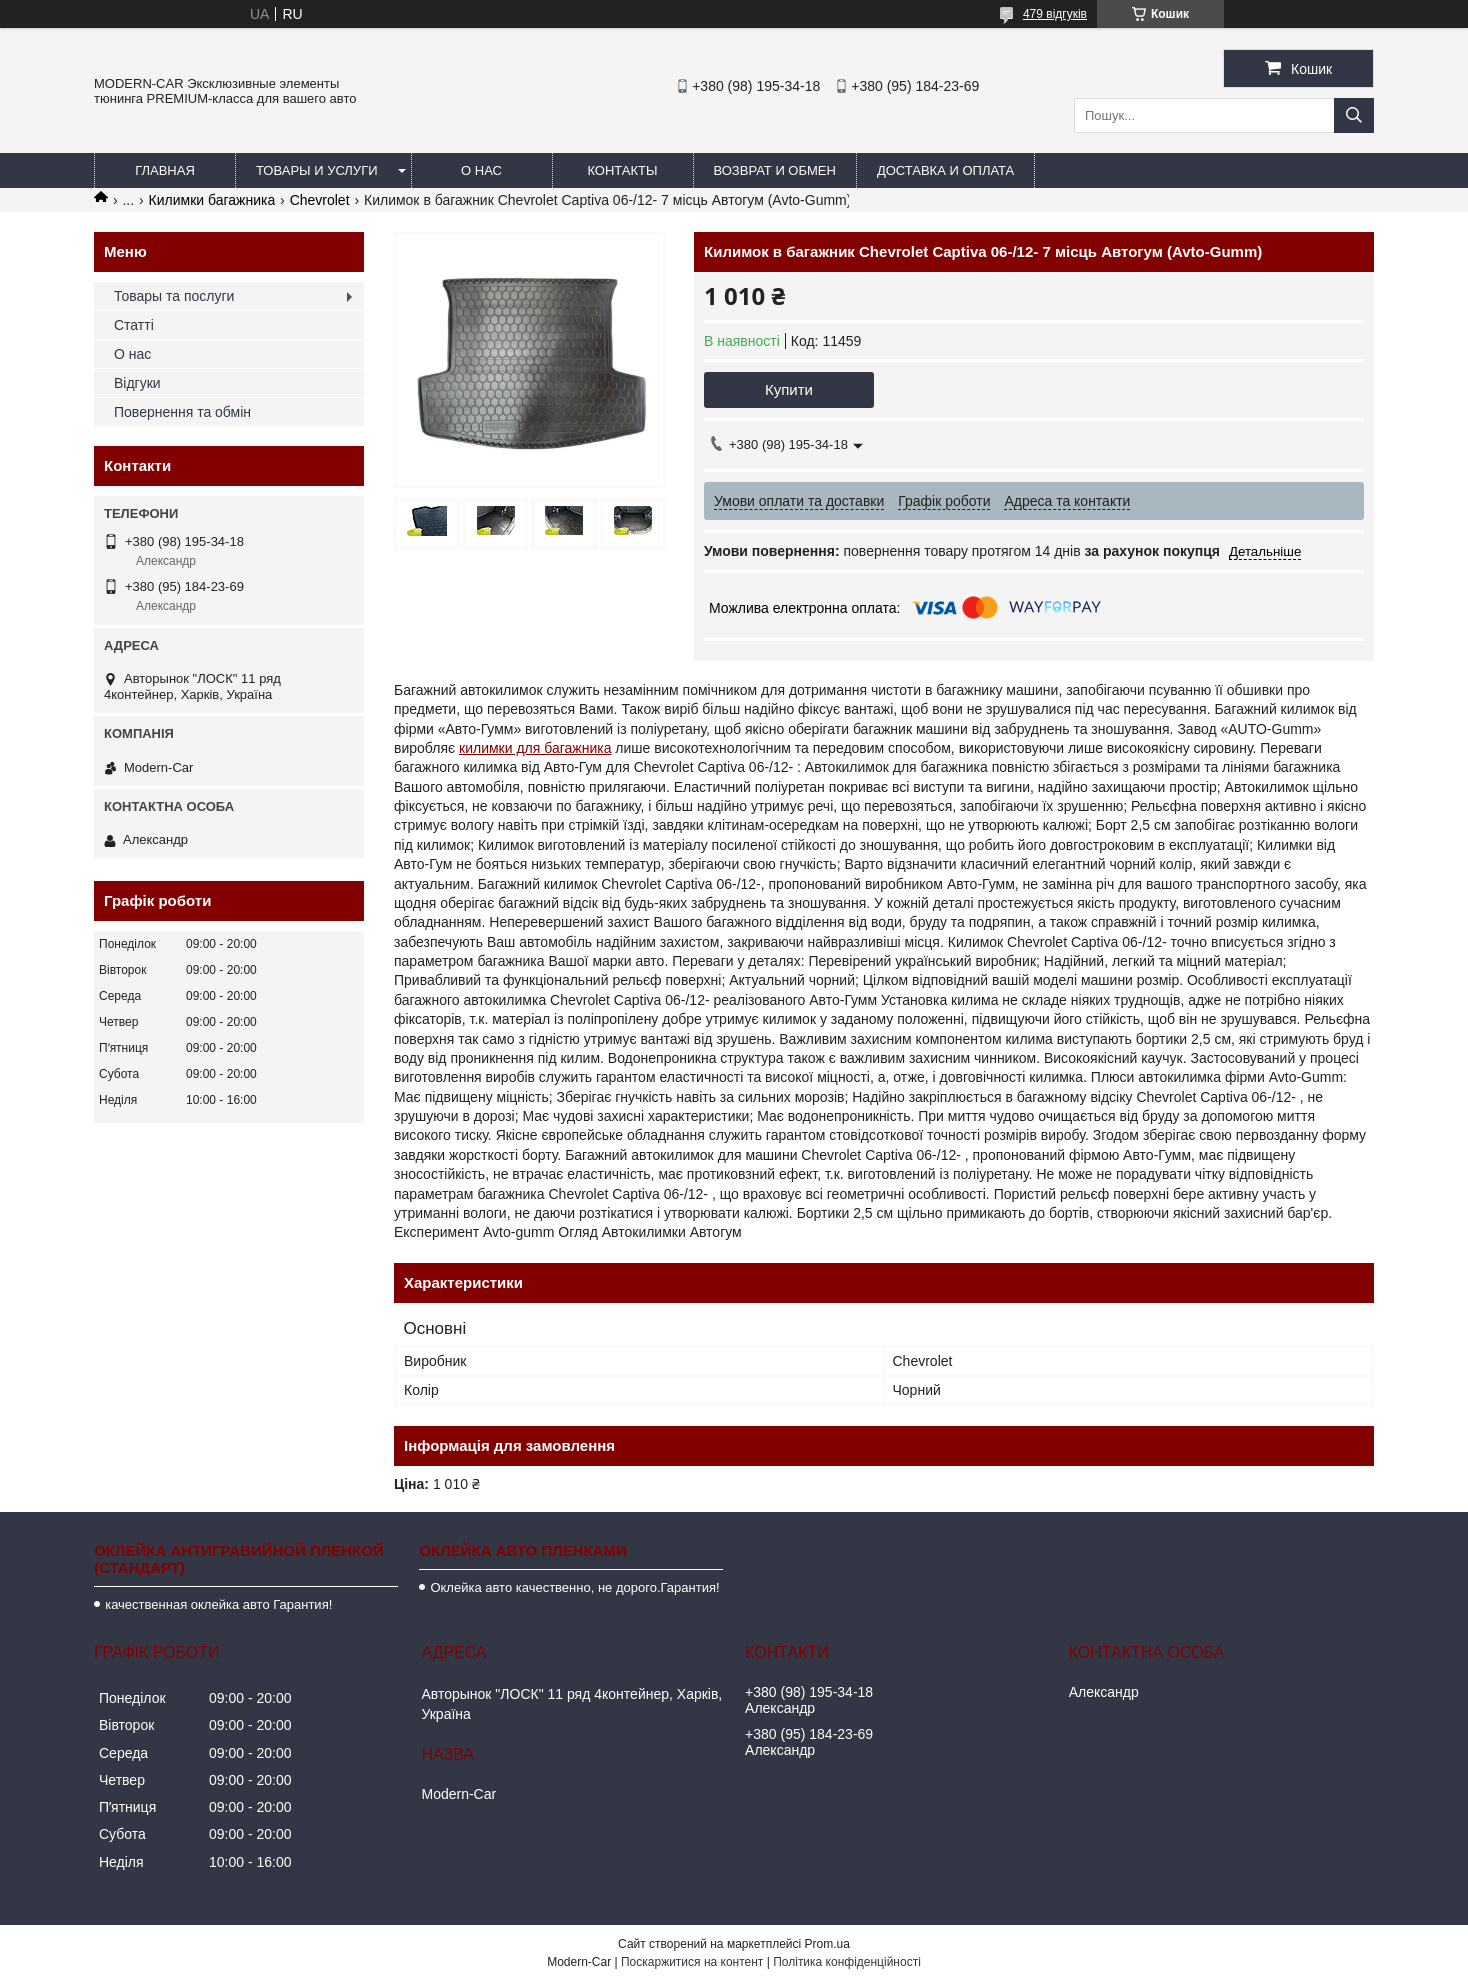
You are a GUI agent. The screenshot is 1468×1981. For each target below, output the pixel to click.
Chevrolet (320, 200)
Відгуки (137, 383)
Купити (789, 389)
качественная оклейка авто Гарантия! (218, 1604)
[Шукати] (1354, 115)
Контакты (622, 170)
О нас (481, 170)
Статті (134, 325)
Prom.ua (827, 1944)
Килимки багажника (212, 200)
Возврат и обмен (775, 170)
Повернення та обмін (182, 412)
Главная (165, 170)
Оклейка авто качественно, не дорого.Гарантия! (574, 1587)
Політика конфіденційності (847, 1962)
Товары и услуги (317, 170)
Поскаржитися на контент (692, 1962)
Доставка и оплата (945, 170)
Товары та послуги (174, 296)
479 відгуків (1055, 14)
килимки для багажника (535, 748)
